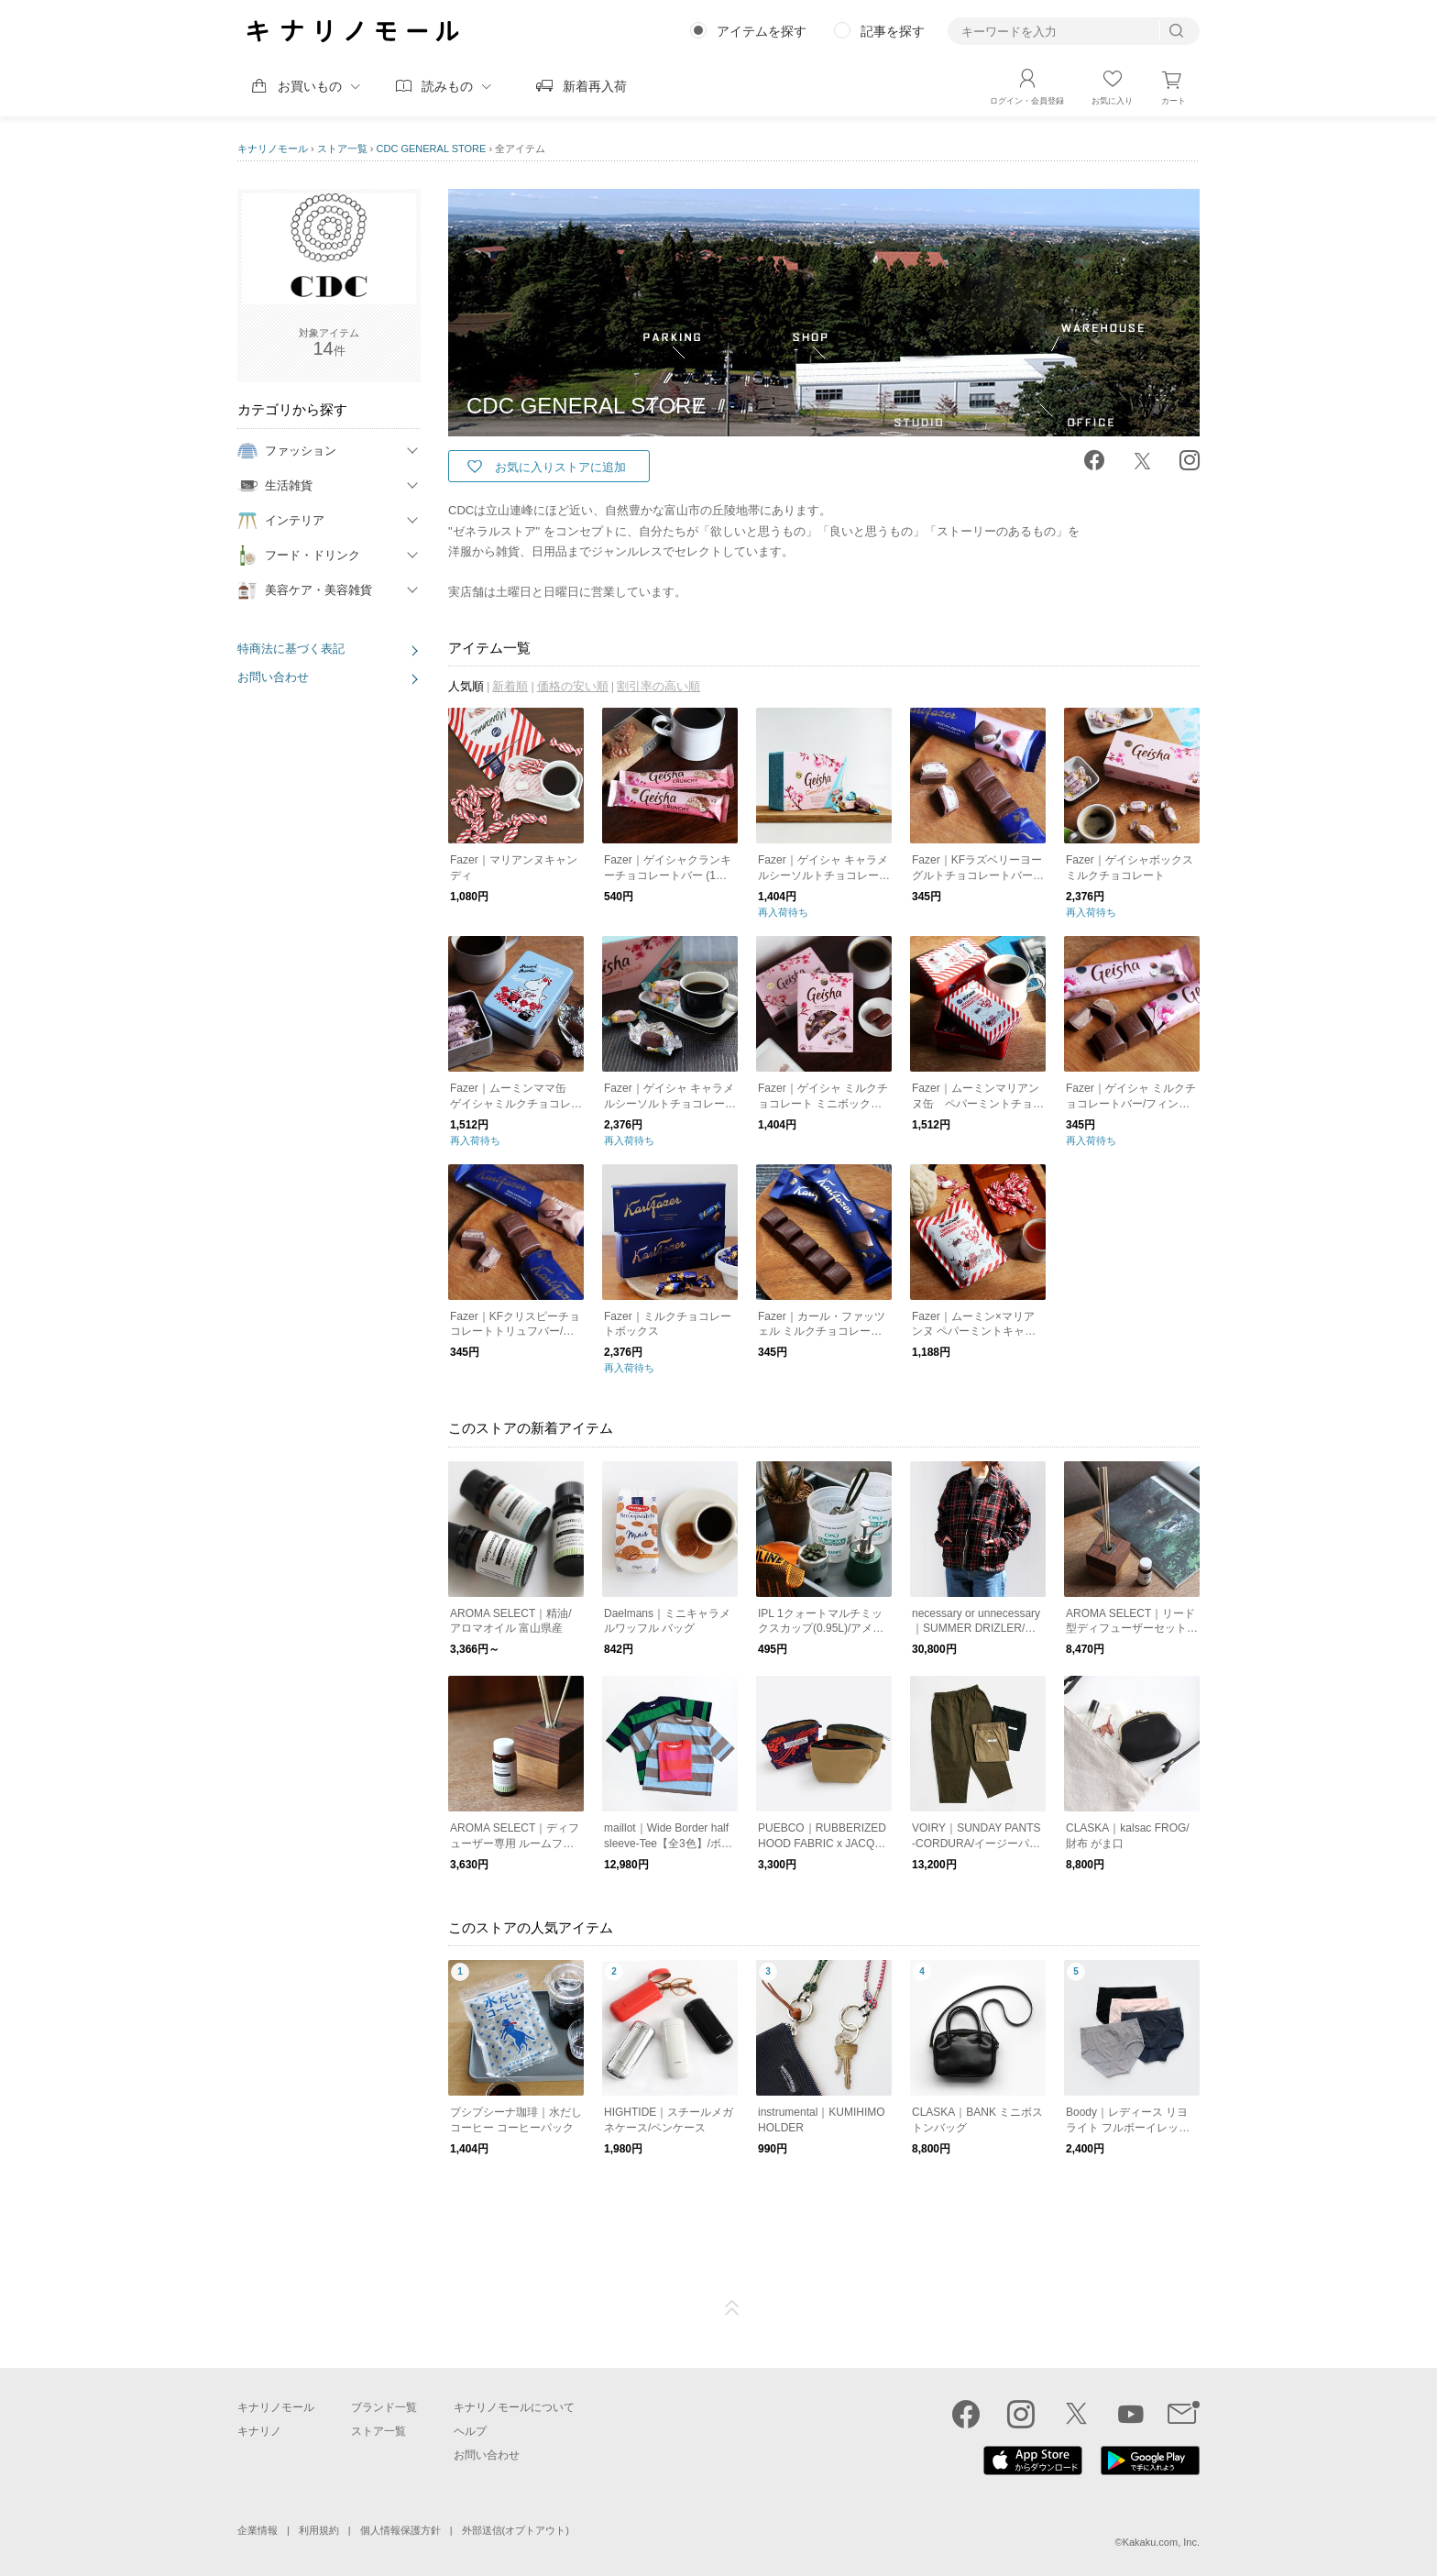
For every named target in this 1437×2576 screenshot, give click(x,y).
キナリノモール (272, 148)
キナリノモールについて (514, 2407)
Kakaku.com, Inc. (1161, 2542)
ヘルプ (470, 2431)
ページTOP (732, 2308)
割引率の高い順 (658, 686)
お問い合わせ (273, 677)
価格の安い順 (573, 686)
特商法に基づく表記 (291, 648)
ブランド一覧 (384, 2407)
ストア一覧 (342, 148)
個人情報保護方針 (400, 2530)
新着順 (510, 686)
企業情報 (257, 2530)
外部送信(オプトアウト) (515, 2530)
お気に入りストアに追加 (560, 467)
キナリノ (259, 2431)
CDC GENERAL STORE (432, 148)
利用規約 (319, 2530)
